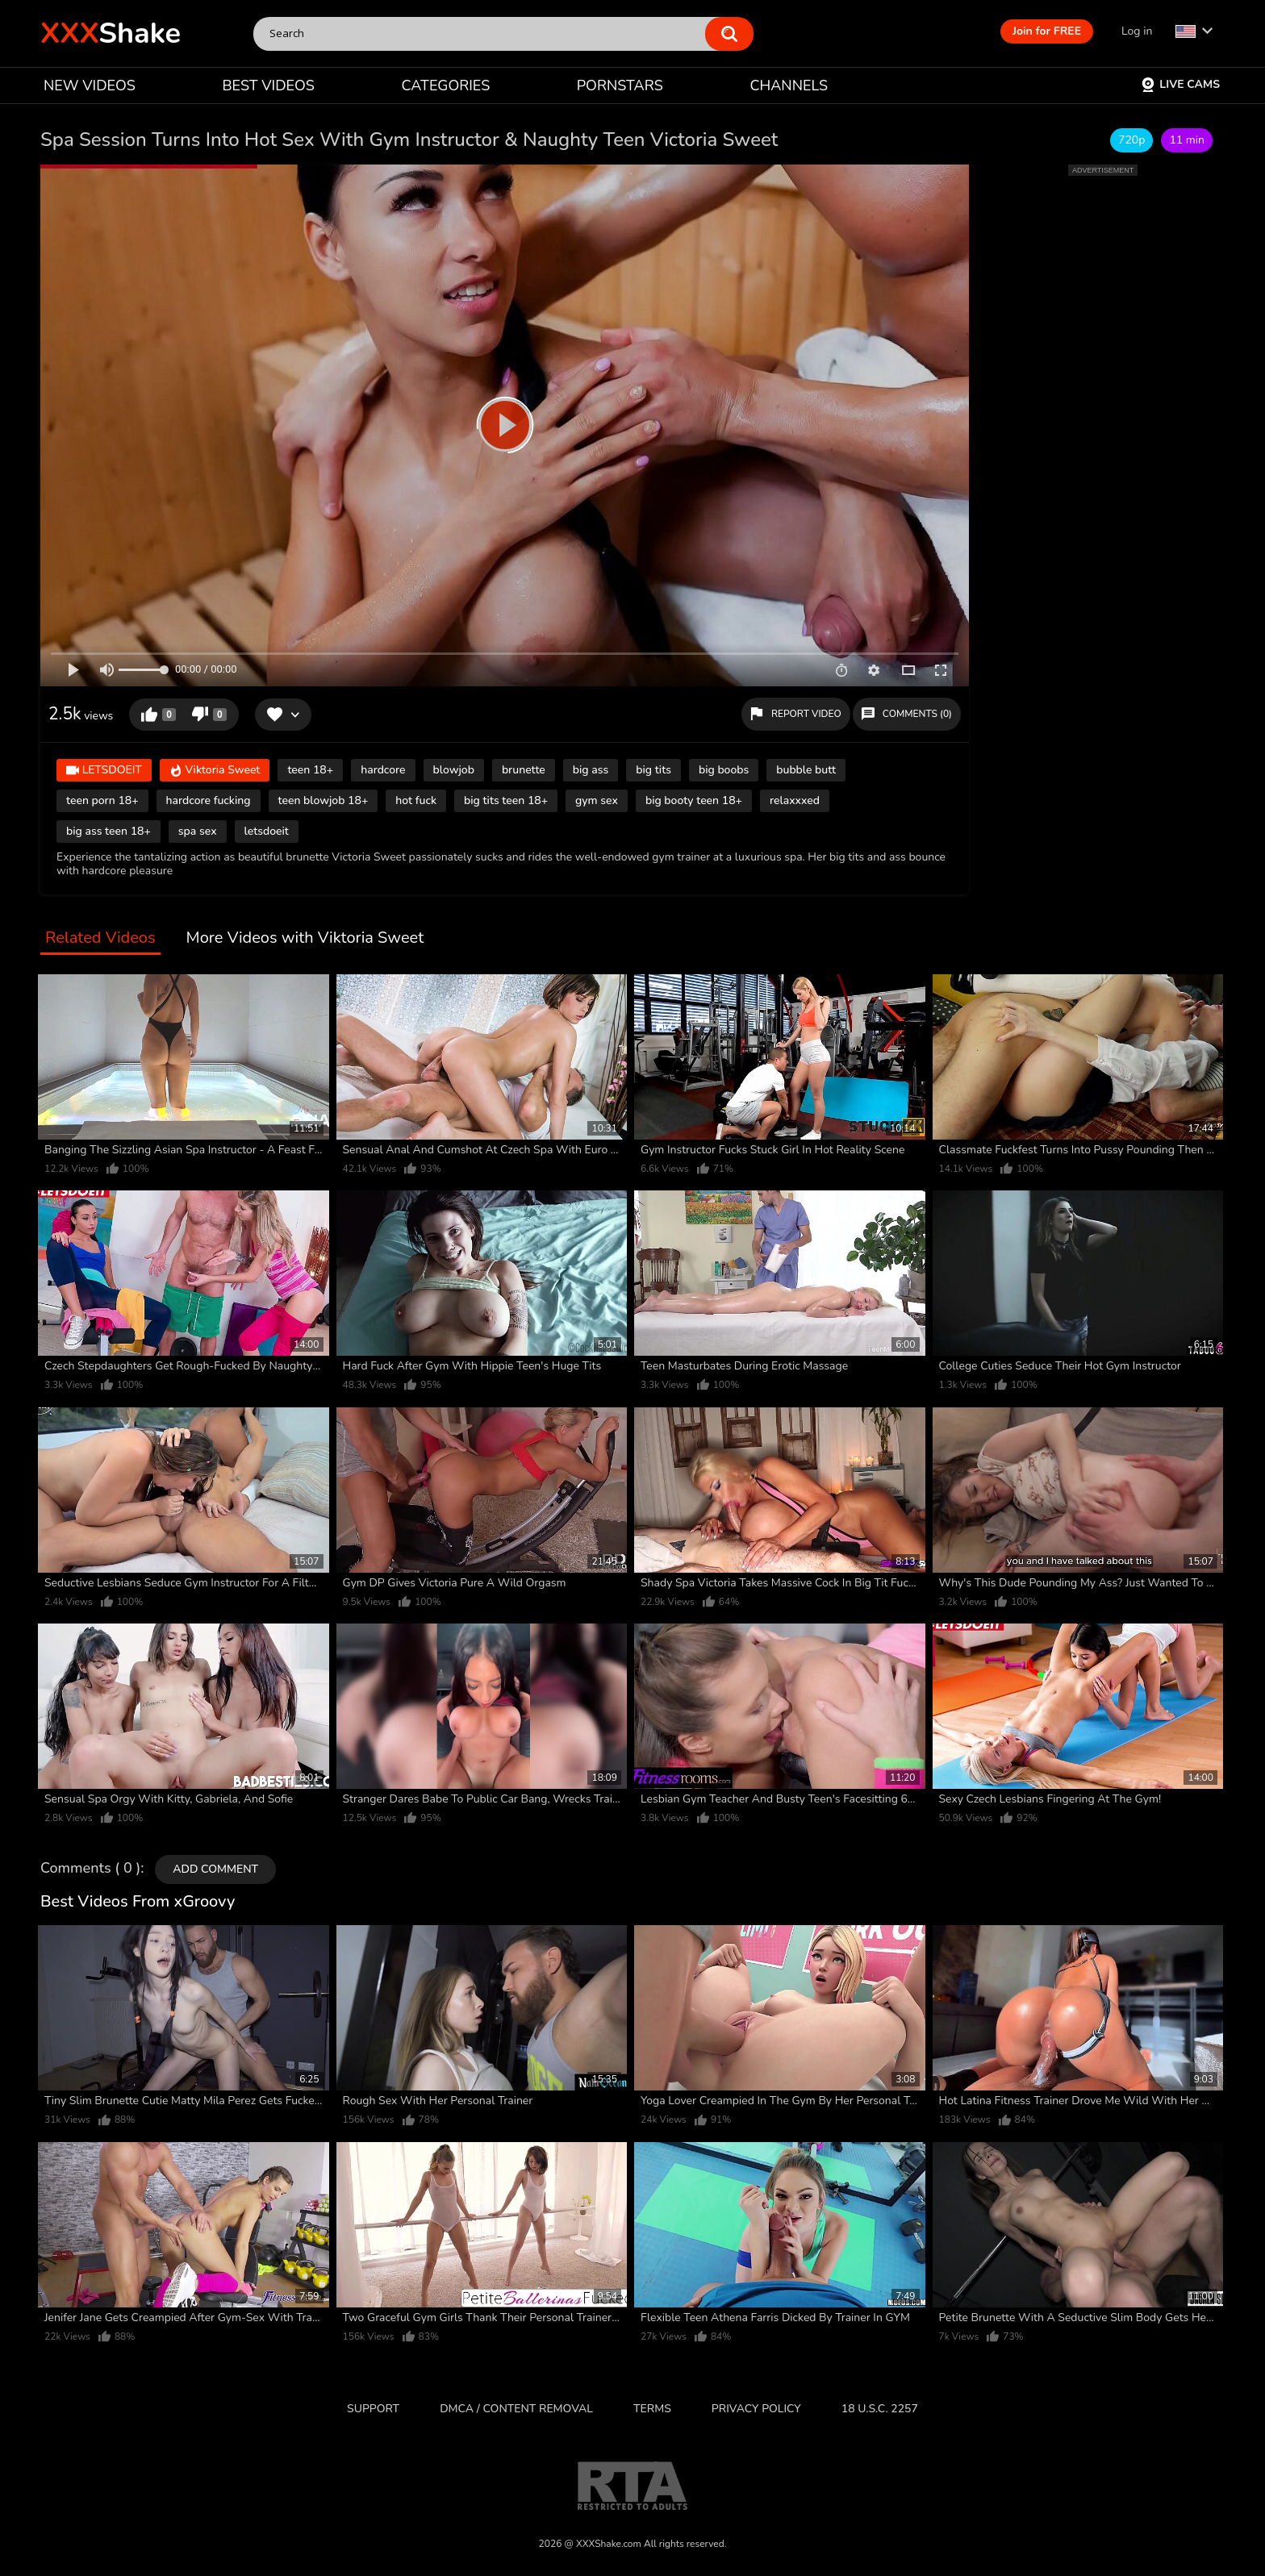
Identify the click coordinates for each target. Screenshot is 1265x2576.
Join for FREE (1046, 31)
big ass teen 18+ (108, 831)
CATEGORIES (446, 85)
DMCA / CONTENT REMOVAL (516, 2408)
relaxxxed (795, 800)
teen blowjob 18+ (323, 800)
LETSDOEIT (104, 771)
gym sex (596, 800)
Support (373, 2408)
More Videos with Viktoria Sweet (305, 938)
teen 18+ (310, 769)
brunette (523, 769)
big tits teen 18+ (506, 800)
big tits (653, 769)
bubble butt (806, 769)
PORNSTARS (620, 85)
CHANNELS (788, 85)
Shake (110, 33)
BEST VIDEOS (268, 85)
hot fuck (415, 800)
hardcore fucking (208, 800)
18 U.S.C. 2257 (879, 2408)
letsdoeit (266, 831)
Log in (1136, 31)
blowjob (453, 769)
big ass (590, 769)
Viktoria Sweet (215, 771)
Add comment (215, 1869)
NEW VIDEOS (90, 85)
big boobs (724, 769)
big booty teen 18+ (693, 800)
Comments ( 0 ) (90, 1869)
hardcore (383, 769)
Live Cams (1180, 84)
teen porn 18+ (102, 800)
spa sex (197, 831)
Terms (652, 2408)
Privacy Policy (756, 2408)
